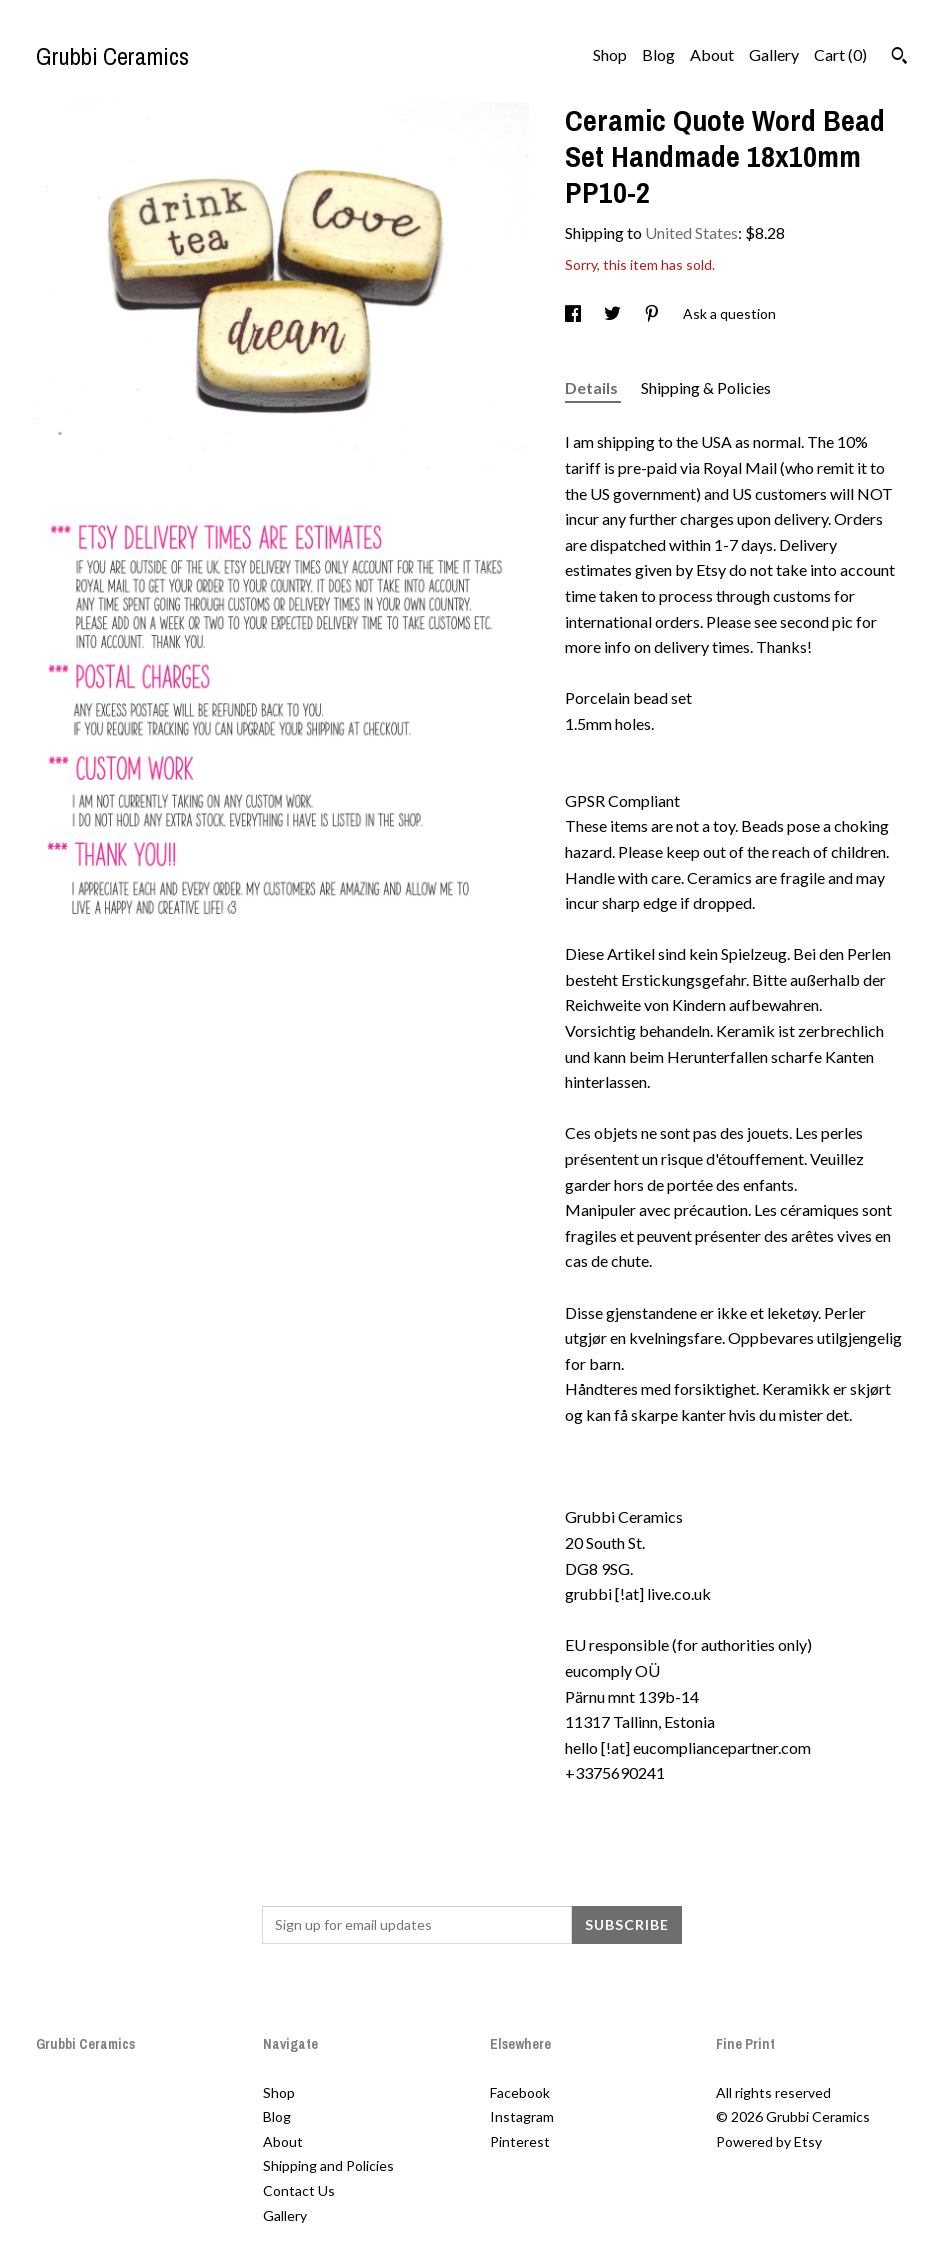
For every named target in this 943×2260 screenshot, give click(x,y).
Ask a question (729, 313)
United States (691, 232)
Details (593, 387)
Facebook (520, 2092)
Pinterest (520, 2141)
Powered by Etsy (769, 2141)
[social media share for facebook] (574, 313)
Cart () (840, 54)
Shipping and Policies (328, 2165)
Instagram (522, 2116)
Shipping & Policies (706, 387)
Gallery (774, 54)
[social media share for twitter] (614, 313)
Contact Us (299, 2190)
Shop (610, 54)
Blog (658, 54)
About (712, 54)
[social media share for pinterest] (653, 313)
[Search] (899, 58)
